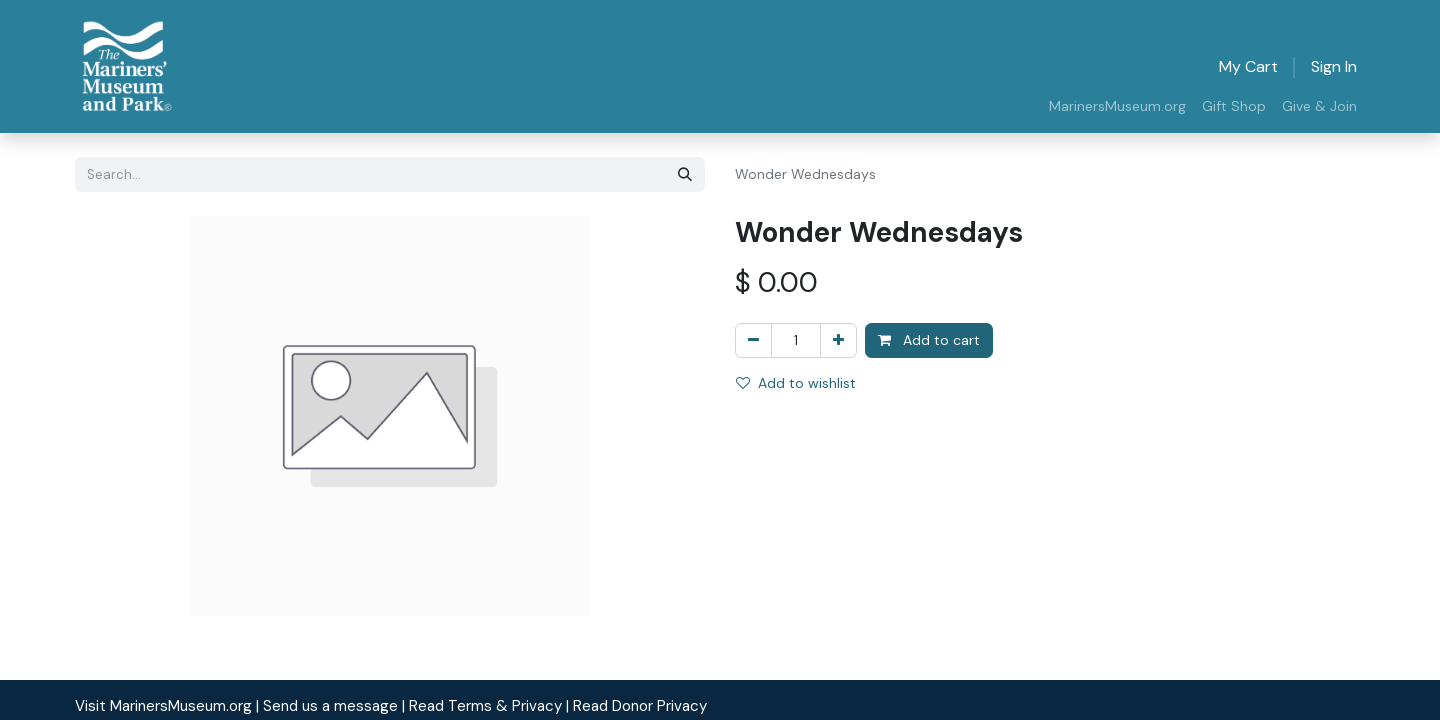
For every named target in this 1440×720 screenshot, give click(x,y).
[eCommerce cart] (1248, 67)
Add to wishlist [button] (796, 383)
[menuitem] (1117, 106)
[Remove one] (753, 340)
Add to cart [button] (929, 340)
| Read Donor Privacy (636, 706)
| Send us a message (327, 706)
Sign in (1334, 66)
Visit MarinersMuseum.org (163, 706)
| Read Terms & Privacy (482, 706)
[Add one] (838, 340)
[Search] (685, 174)
